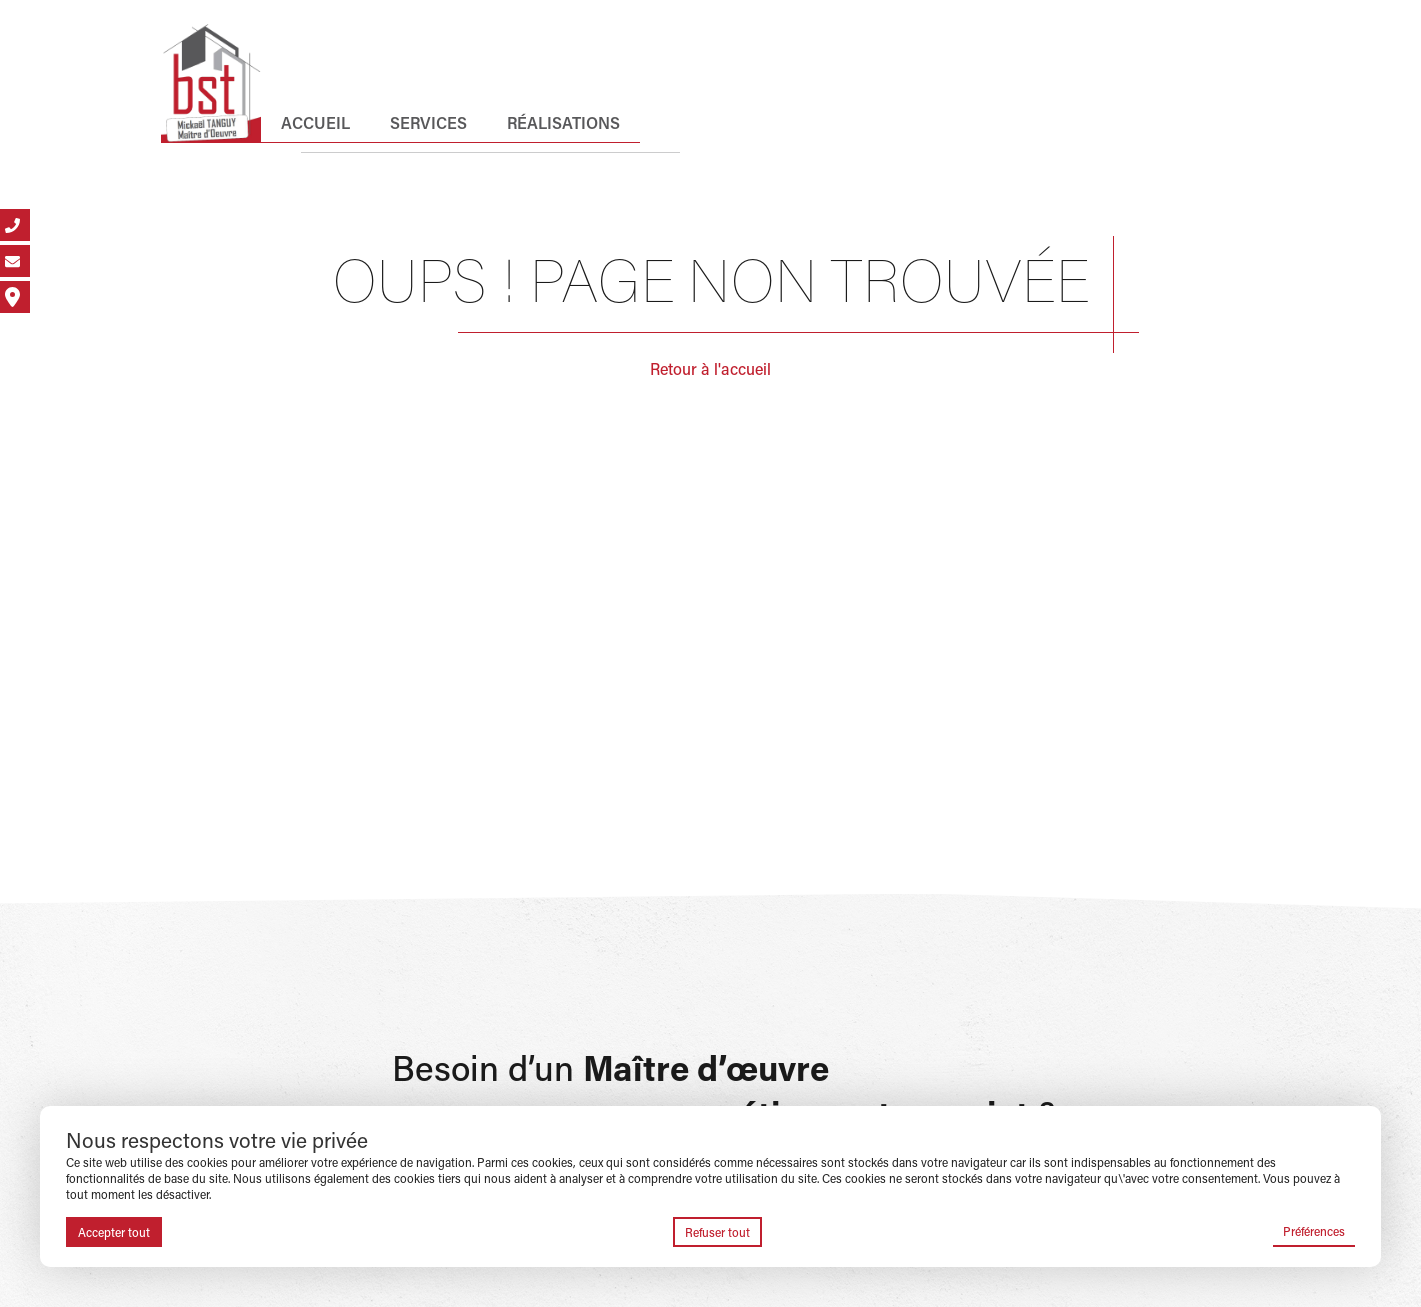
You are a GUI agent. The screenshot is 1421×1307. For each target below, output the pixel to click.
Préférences (1314, 1231)
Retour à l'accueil (710, 368)
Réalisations (563, 122)
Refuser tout (717, 1232)
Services (428, 122)
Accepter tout (114, 1232)
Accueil (315, 122)
